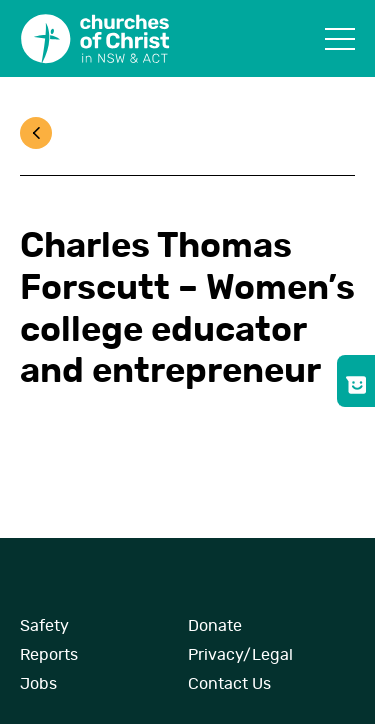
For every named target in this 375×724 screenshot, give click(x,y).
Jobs (38, 684)
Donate (215, 626)
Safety (44, 626)
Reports (49, 655)
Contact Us (229, 684)
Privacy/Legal (240, 655)
